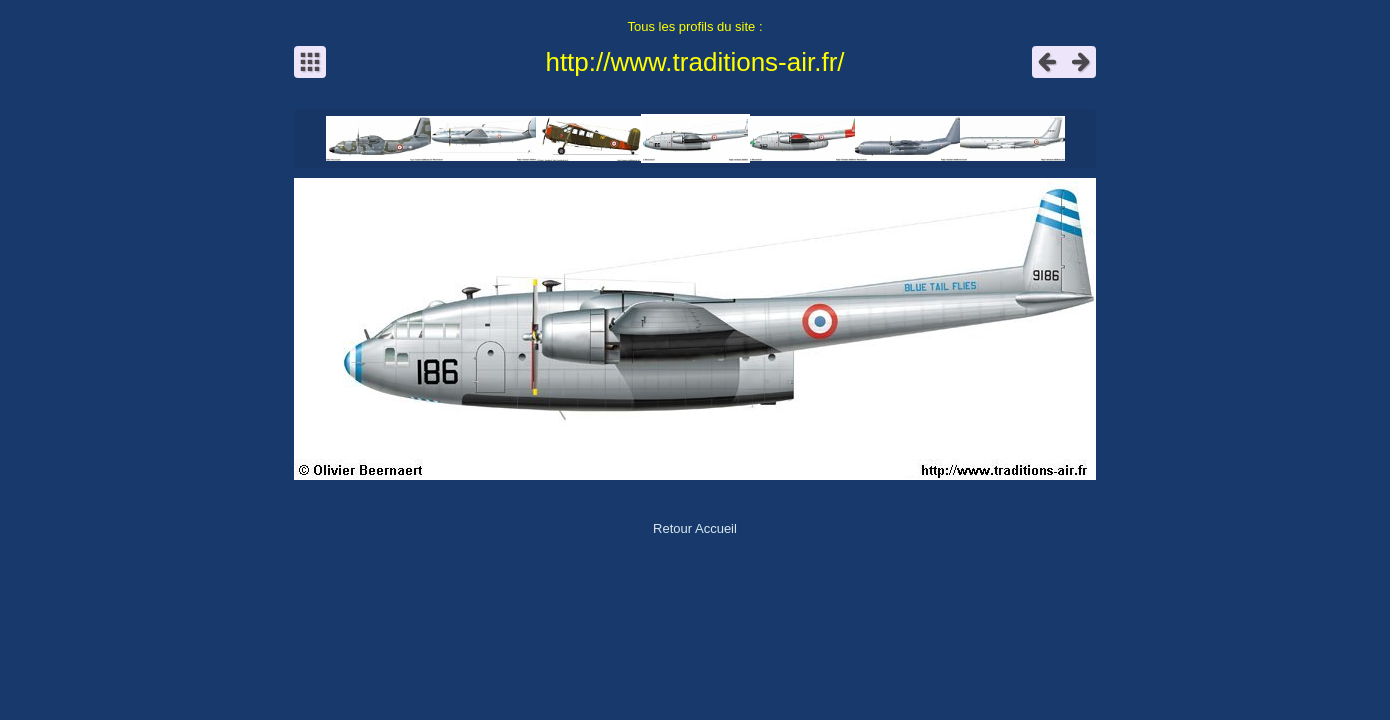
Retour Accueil (695, 528)
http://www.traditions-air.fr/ (694, 62)
